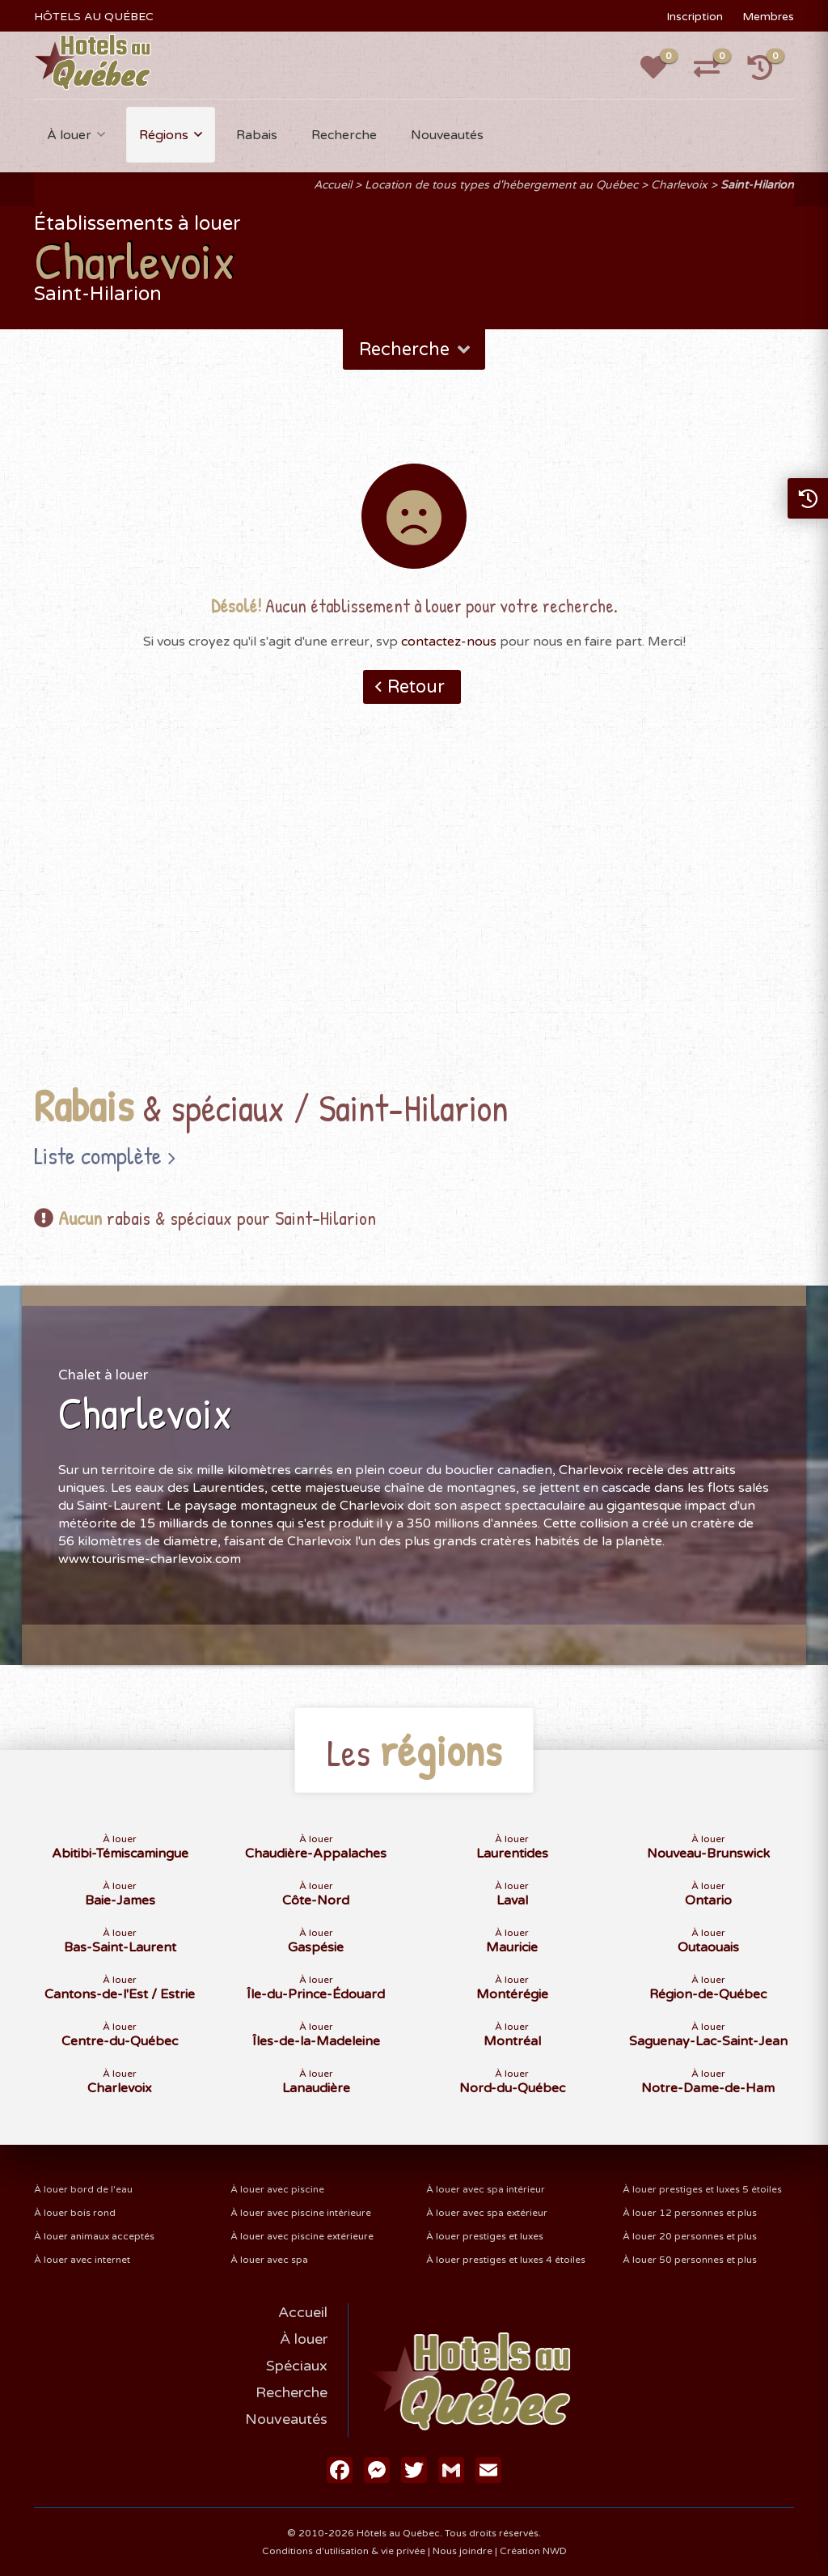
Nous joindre (462, 2551)
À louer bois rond (75, 2212)
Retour (416, 686)
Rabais (256, 135)
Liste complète (98, 1155)
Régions (163, 135)
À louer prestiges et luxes (484, 2236)
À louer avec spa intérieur (485, 2189)
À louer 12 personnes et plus (690, 2212)
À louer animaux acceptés (94, 2236)
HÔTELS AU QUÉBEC (94, 16)
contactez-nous (448, 641)
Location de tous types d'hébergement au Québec (501, 185)
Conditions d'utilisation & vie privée (343, 2551)
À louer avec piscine (277, 2189)
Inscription (694, 16)
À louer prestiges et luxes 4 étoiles (505, 2259)
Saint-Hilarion (757, 185)
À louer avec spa (269, 2259)
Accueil (333, 185)
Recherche (344, 135)
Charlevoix (679, 185)
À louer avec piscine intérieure (300, 2212)
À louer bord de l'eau (83, 2189)
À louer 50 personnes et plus (690, 2259)
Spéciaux (296, 2366)
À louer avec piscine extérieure (302, 2236)
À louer (69, 135)
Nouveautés (447, 135)
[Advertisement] (414, 919)
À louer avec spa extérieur (486, 2212)
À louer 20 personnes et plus (690, 2236)
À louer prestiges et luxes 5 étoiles (702, 2189)
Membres (768, 16)
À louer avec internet (82, 2259)
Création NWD (533, 2551)
